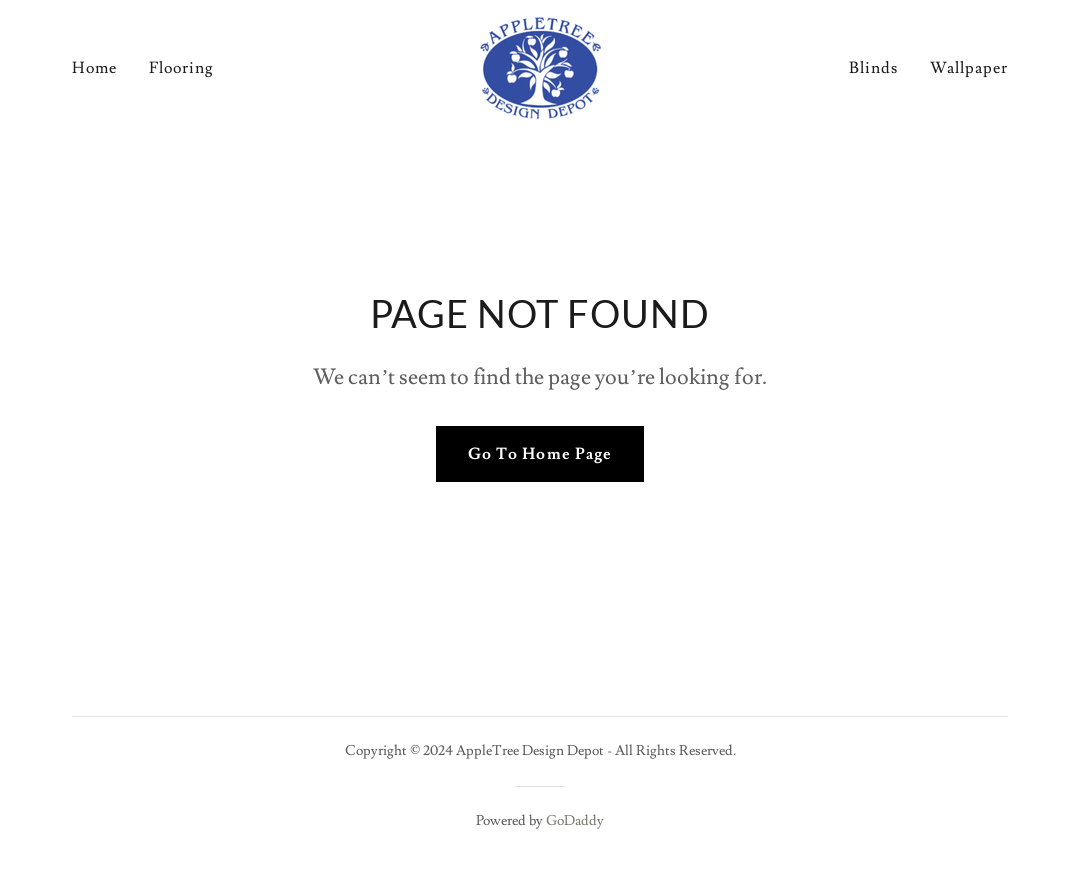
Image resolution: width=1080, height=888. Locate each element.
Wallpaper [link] (969, 68)
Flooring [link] (181, 68)
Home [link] (94, 68)
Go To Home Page (539, 454)
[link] (540, 64)
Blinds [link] (873, 68)
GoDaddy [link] (575, 821)
